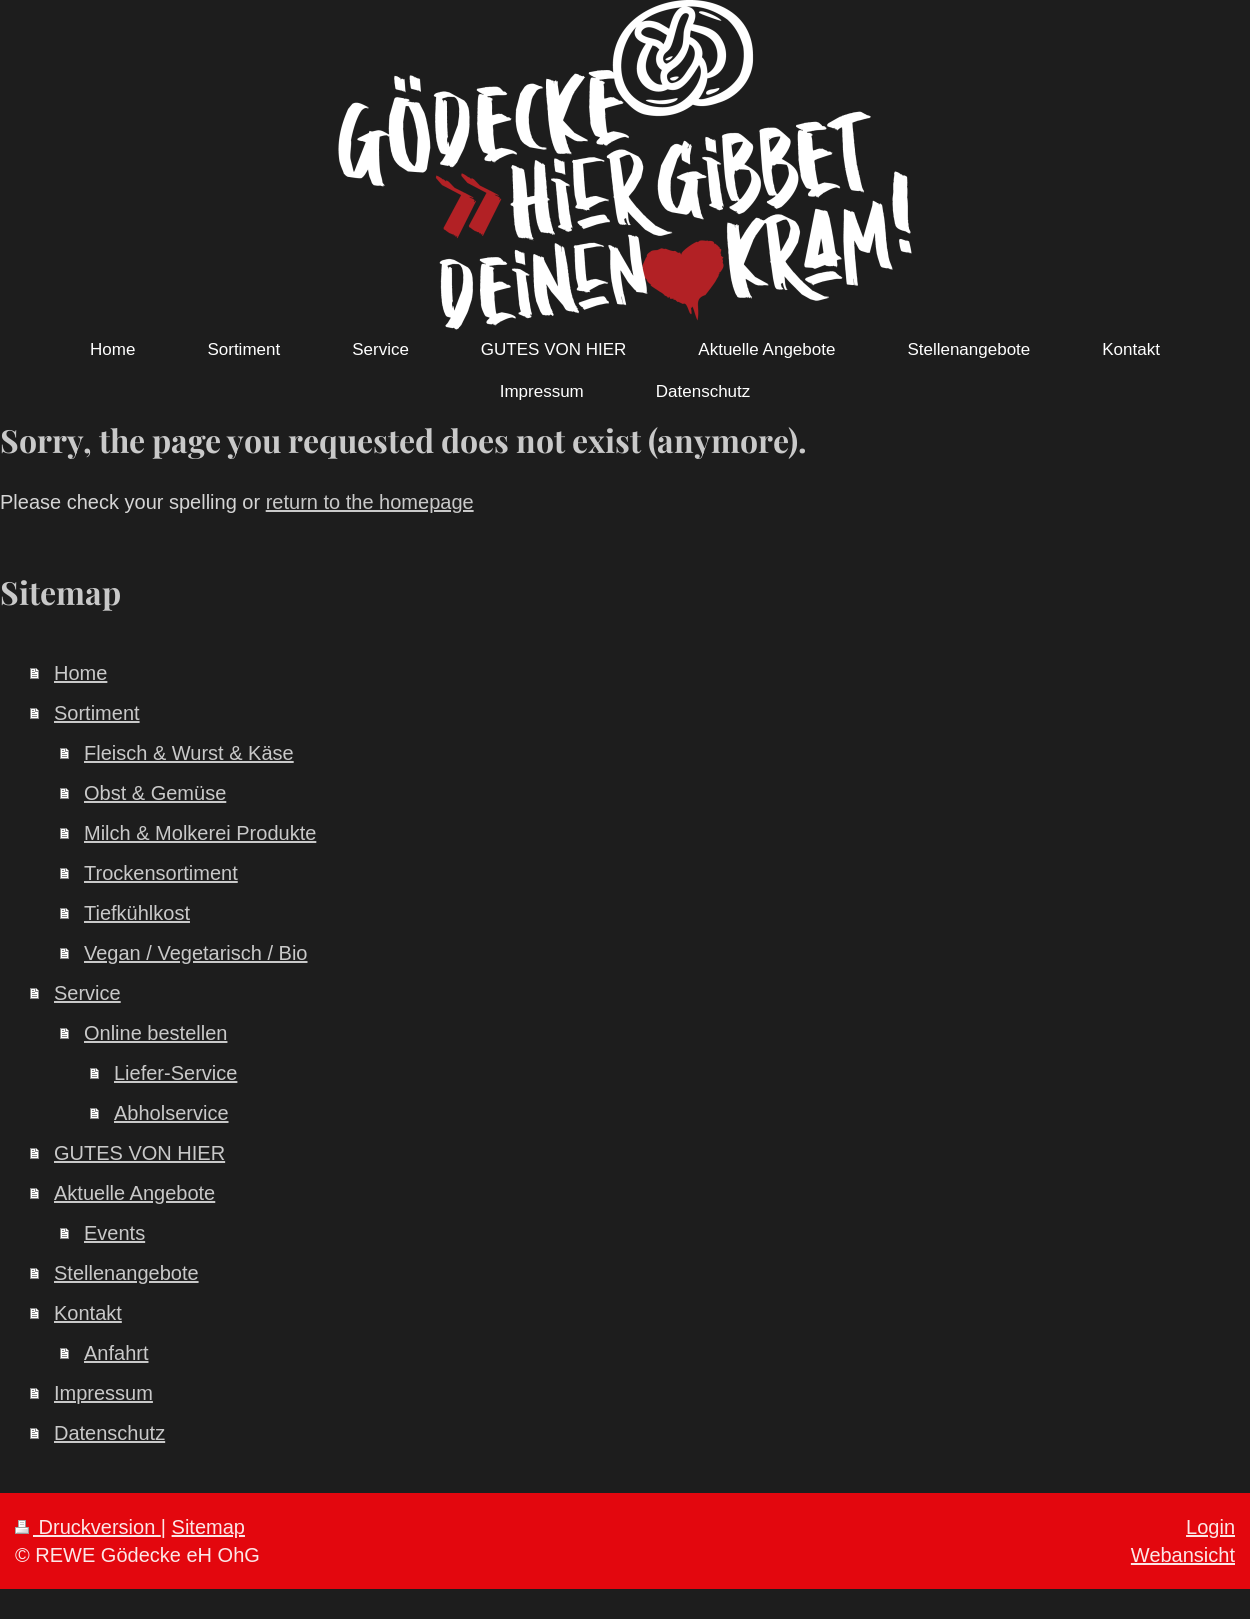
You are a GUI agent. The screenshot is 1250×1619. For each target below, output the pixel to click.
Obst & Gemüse (155, 793)
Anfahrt (116, 1353)
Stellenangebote (126, 1273)
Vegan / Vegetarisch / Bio (196, 953)
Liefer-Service (175, 1073)
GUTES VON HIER (139, 1153)
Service (87, 993)
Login (1210, 1527)
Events (114, 1233)
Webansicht (1183, 1555)
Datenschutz (109, 1433)
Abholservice (171, 1113)
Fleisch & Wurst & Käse (189, 753)
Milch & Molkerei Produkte (200, 833)
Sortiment (97, 713)
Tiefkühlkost (137, 913)
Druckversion (88, 1527)
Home (80, 673)
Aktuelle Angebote (134, 1193)
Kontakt (88, 1313)
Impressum (103, 1393)
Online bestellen (155, 1033)
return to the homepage (370, 502)
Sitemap (208, 1527)
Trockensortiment (161, 873)
